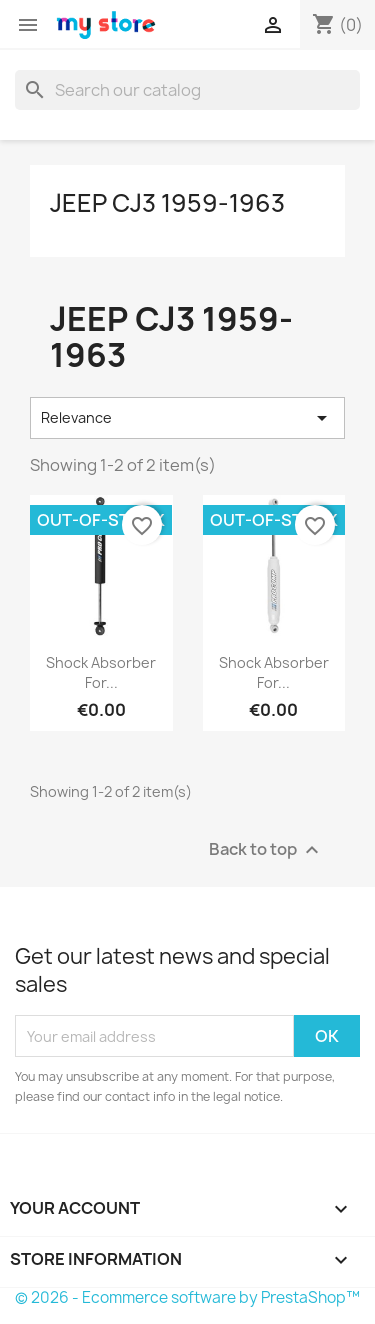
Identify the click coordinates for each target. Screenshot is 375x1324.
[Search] (187, 90)
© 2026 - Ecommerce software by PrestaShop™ (187, 1297)
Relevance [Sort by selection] (187, 418)
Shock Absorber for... (101, 672)
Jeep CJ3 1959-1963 (167, 203)
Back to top (266, 850)
